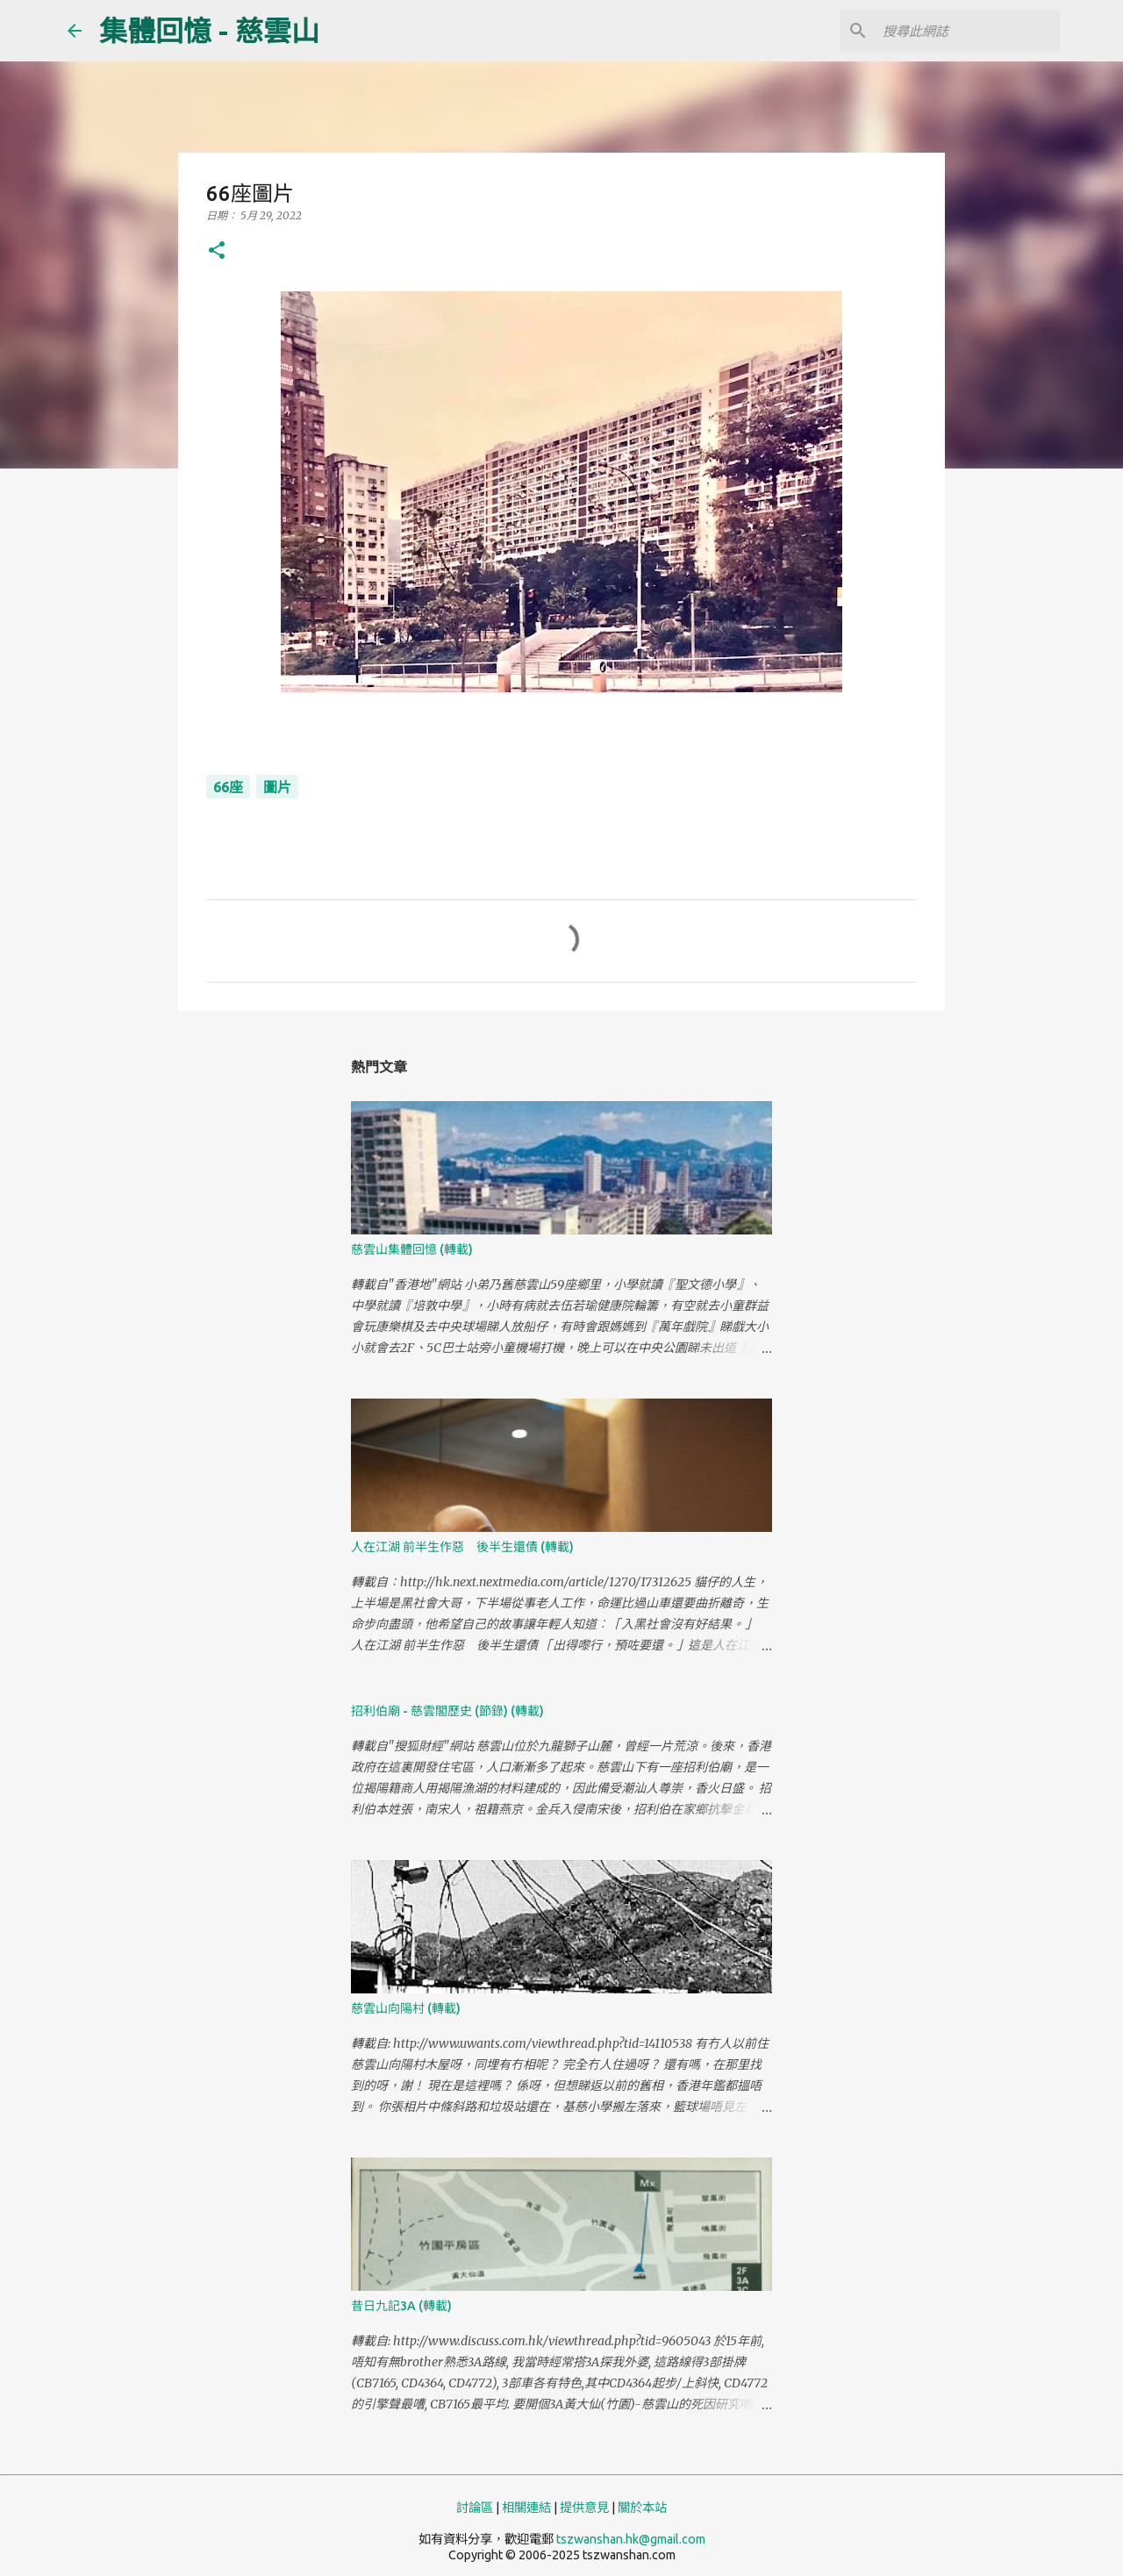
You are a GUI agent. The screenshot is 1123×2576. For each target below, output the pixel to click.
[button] (216, 251)
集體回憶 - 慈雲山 (209, 31)
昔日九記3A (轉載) (401, 2306)
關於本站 (642, 2508)
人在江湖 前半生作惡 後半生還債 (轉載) (462, 1547)
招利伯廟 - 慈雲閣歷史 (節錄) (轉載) (447, 1711)
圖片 (277, 787)
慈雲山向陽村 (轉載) (406, 2008)
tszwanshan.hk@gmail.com (630, 2539)
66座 (228, 787)
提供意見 (584, 2508)
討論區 (474, 2508)
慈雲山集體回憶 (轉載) (412, 1249)
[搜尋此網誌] (968, 31)
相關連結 (526, 2508)
